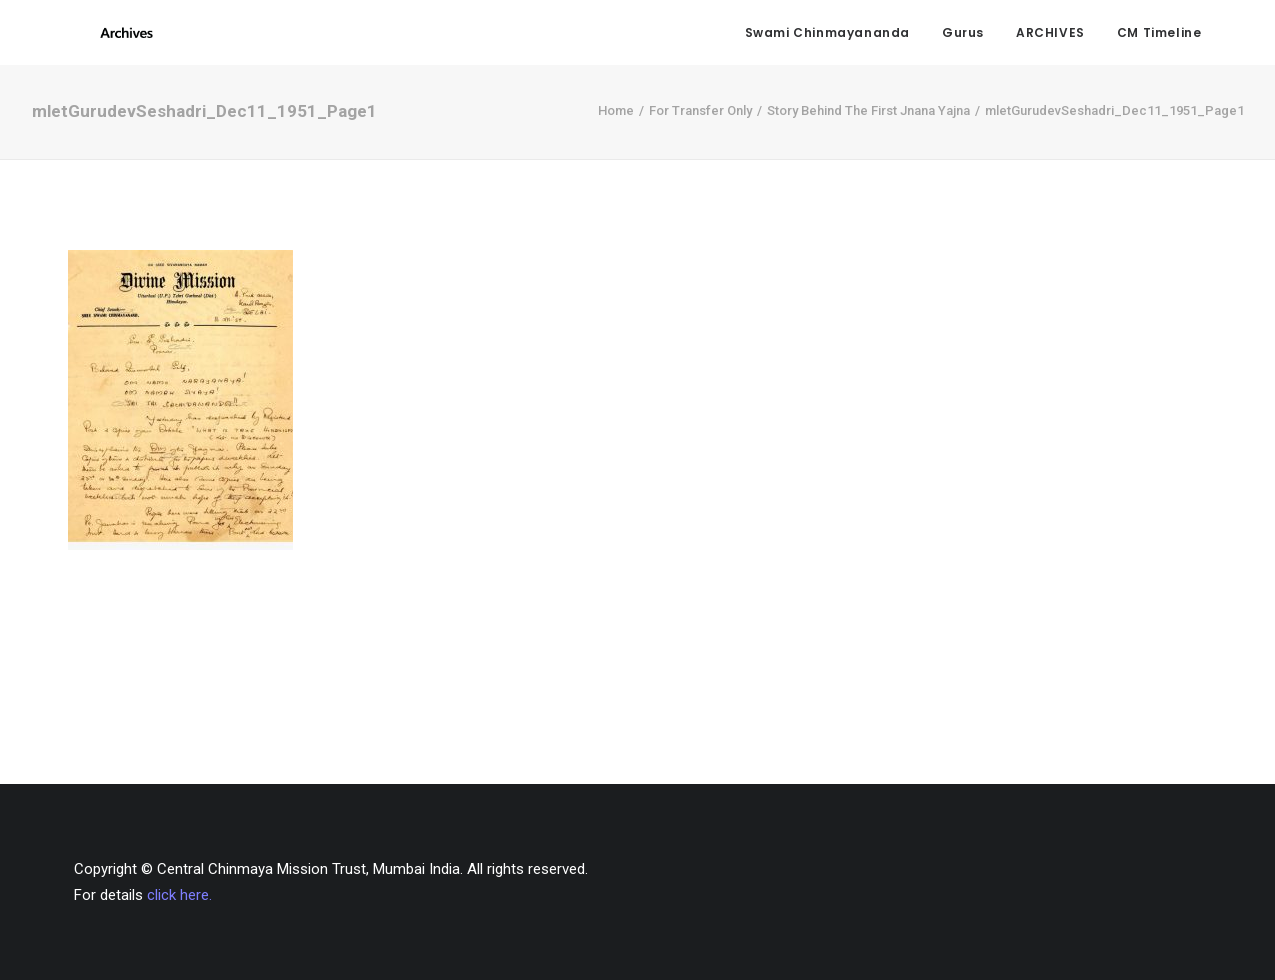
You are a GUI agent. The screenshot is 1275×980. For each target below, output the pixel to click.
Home (616, 119)
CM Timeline (1159, 35)
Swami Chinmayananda (827, 35)
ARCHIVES (1050, 35)
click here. (179, 895)
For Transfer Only (700, 119)
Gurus (963, 35)
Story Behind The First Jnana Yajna (868, 119)
